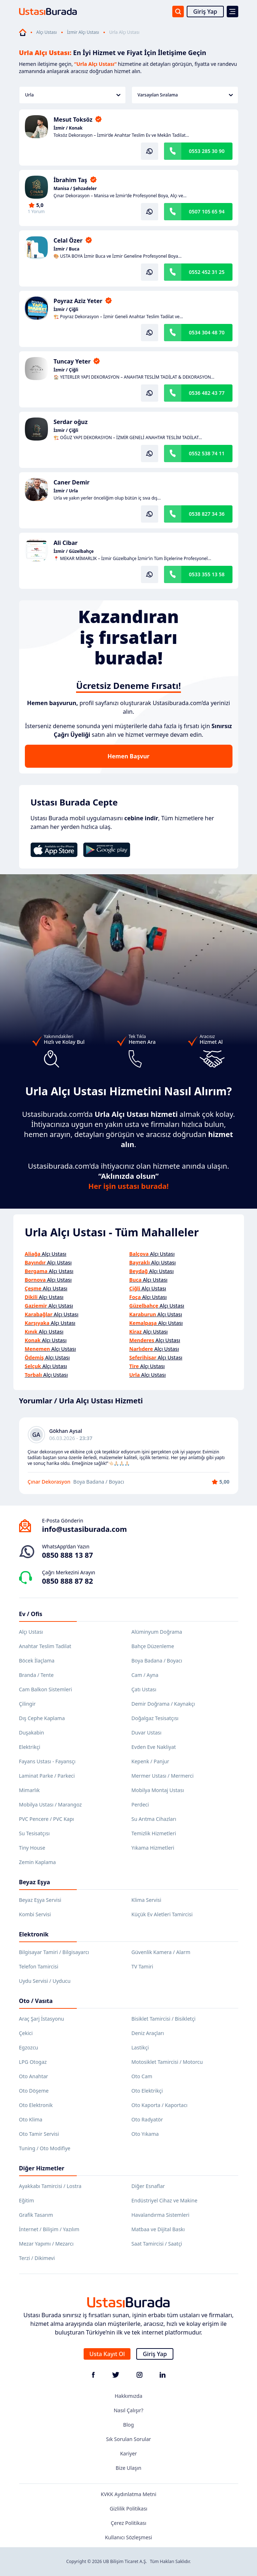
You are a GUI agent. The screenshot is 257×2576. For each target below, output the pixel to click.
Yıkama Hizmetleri (153, 1847)
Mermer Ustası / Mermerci (163, 1775)
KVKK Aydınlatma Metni (128, 2494)
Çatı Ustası (144, 1689)
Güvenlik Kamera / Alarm (161, 1952)
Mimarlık (29, 1790)
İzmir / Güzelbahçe (74, 551)
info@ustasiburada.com (84, 1529)
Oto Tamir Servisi (39, 2133)
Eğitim (26, 2200)
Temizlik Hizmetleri (154, 1833)
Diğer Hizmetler (42, 2168)
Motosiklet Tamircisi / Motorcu (167, 2061)
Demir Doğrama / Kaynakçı (163, 1703)
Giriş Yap (205, 11)
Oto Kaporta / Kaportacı (160, 2105)
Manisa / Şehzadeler (75, 188)
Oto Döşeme (34, 2090)
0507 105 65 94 (207, 211)
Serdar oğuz (71, 422)
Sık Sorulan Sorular (128, 2439)
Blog (128, 2424)
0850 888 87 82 (67, 1581)
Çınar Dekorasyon (49, 1481)
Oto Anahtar (33, 2076)
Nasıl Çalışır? (128, 2410)
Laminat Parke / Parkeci (47, 1775)
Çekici (26, 2033)
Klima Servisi (146, 1899)
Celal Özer (68, 240)
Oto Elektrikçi (147, 2090)
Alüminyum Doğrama (157, 1631)
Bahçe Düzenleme (153, 1646)
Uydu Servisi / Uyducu (45, 1980)
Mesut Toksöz (73, 119)
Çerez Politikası (128, 2522)
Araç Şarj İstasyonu (41, 2018)
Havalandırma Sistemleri (161, 2214)
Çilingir (27, 1703)
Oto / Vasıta (36, 2001)
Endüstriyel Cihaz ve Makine (165, 2200)
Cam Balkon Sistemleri (45, 1689)
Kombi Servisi (35, 1914)
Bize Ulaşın (129, 2467)
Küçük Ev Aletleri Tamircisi (162, 1914)
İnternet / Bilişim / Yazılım (49, 2229)
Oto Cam (142, 2076)
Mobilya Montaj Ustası (158, 1790)
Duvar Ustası (146, 1732)
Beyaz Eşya (34, 1882)
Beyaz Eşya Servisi (40, 1899)
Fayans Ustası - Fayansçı (47, 1761)
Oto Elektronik (36, 2105)
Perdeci (140, 1804)
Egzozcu (28, 2047)
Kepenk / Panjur (150, 1761)
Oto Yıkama (145, 2133)
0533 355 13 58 (207, 574)
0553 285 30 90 (207, 151)
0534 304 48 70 (207, 332)
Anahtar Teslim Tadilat (45, 1646)
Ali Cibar (66, 543)
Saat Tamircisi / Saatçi (157, 2243)
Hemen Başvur (128, 756)
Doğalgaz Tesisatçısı (155, 1718)
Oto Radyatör (147, 2119)
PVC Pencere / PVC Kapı (46, 1818)
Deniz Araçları (148, 2033)
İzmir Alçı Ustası (83, 32)
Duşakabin (31, 1732)
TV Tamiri (142, 1966)
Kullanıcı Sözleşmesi (128, 2537)
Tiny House (32, 1847)
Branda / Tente (36, 1675)
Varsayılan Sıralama (185, 95)
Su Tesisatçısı (34, 1833)
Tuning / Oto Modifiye (45, 2148)
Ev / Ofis (31, 1614)
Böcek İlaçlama (37, 1660)
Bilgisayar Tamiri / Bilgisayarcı (54, 1952)
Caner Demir (72, 482)
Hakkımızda (128, 2395)
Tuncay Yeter (72, 361)
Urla (72, 95)
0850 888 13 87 (67, 1555)
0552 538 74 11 (207, 453)
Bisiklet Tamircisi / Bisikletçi (164, 2018)
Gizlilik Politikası (128, 2508)
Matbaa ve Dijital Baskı (158, 2229)
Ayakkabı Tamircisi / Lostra (50, 2186)
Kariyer (128, 2453)
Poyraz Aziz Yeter (78, 301)
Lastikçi (140, 2047)
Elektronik (34, 1934)
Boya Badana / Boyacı (157, 1660)
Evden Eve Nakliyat (154, 1746)
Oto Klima (31, 2119)
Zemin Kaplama (37, 1862)
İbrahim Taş (70, 180)
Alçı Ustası (46, 32)
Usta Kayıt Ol (107, 2354)
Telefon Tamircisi (38, 1966)
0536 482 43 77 (207, 392)
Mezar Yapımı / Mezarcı (46, 2243)
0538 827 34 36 (207, 513)
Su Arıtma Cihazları (154, 1818)
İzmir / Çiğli (66, 309)
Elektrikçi (29, 1746)
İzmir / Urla (66, 491)
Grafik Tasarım (36, 2214)
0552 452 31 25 (207, 272)
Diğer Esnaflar (148, 2186)
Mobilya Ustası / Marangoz (50, 1804)
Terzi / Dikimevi (37, 2258)
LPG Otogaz (33, 2061)
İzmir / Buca (67, 249)
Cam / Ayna (145, 1675)
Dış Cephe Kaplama (42, 1718)
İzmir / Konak (68, 128)
